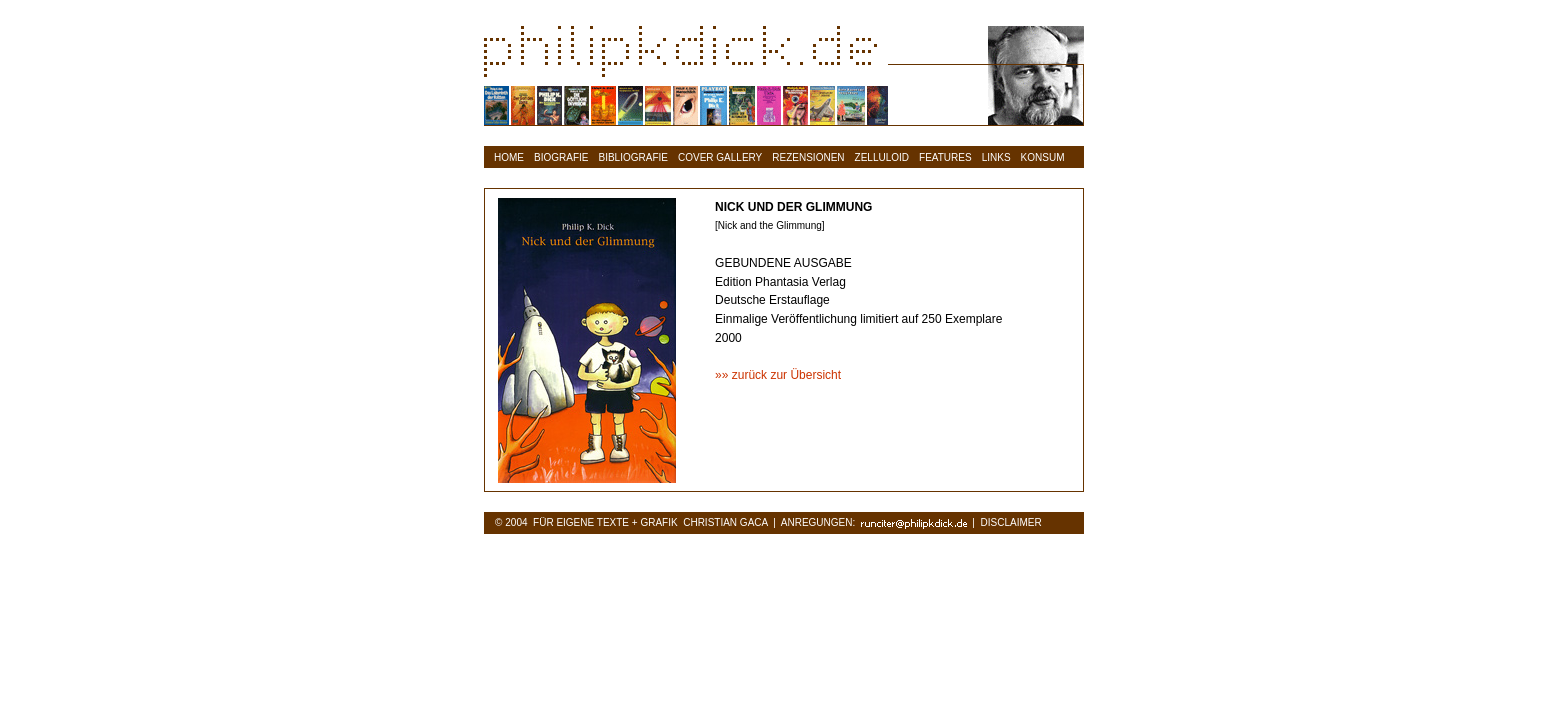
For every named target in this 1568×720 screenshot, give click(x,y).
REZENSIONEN (808, 157)
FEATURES (945, 157)
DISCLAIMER (1011, 522)
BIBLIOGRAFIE (633, 157)
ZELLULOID (882, 157)
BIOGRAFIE (561, 157)
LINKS (996, 157)
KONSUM (1043, 157)
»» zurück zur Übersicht (778, 375)
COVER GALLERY (720, 157)
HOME (509, 157)
